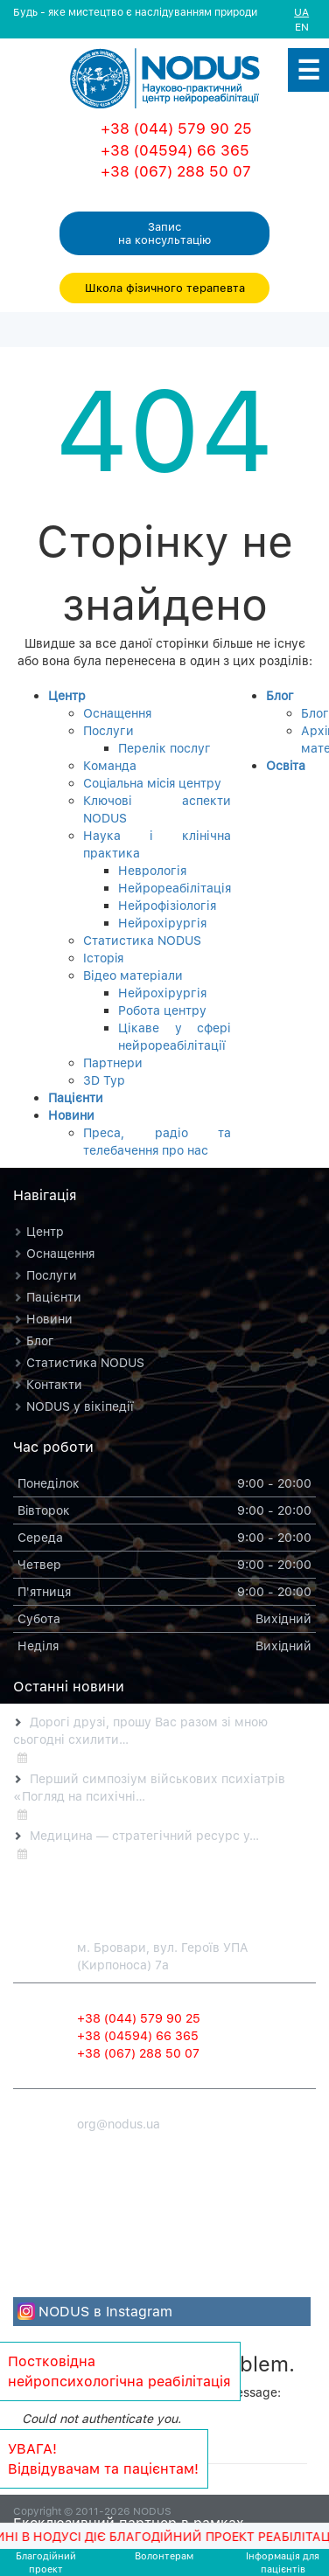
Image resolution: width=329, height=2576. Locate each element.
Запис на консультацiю (164, 232)
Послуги (108, 730)
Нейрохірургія (162, 922)
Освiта (285, 765)
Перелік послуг (164, 747)
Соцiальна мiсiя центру (152, 782)
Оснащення (117, 712)
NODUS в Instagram (105, 2311)
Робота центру (162, 1010)
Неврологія (152, 870)
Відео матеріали (133, 975)
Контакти (54, 1384)
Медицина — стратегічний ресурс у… (144, 1835)
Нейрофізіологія (167, 905)
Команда (109, 765)
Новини (71, 1114)
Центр (67, 695)
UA (301, 11)
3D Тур (104, 1080)
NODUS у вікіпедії (80, 1406)
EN (302, 26)
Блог (280, 695)
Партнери (113, 1062)
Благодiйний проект (46, 2562)
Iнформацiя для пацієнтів (282, 2562)
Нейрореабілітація (174, 887)
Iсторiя (103, 957)
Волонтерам (164, 2555)
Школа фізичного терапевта (165, 288)
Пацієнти (75, 1097)
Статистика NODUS (142, 940)
